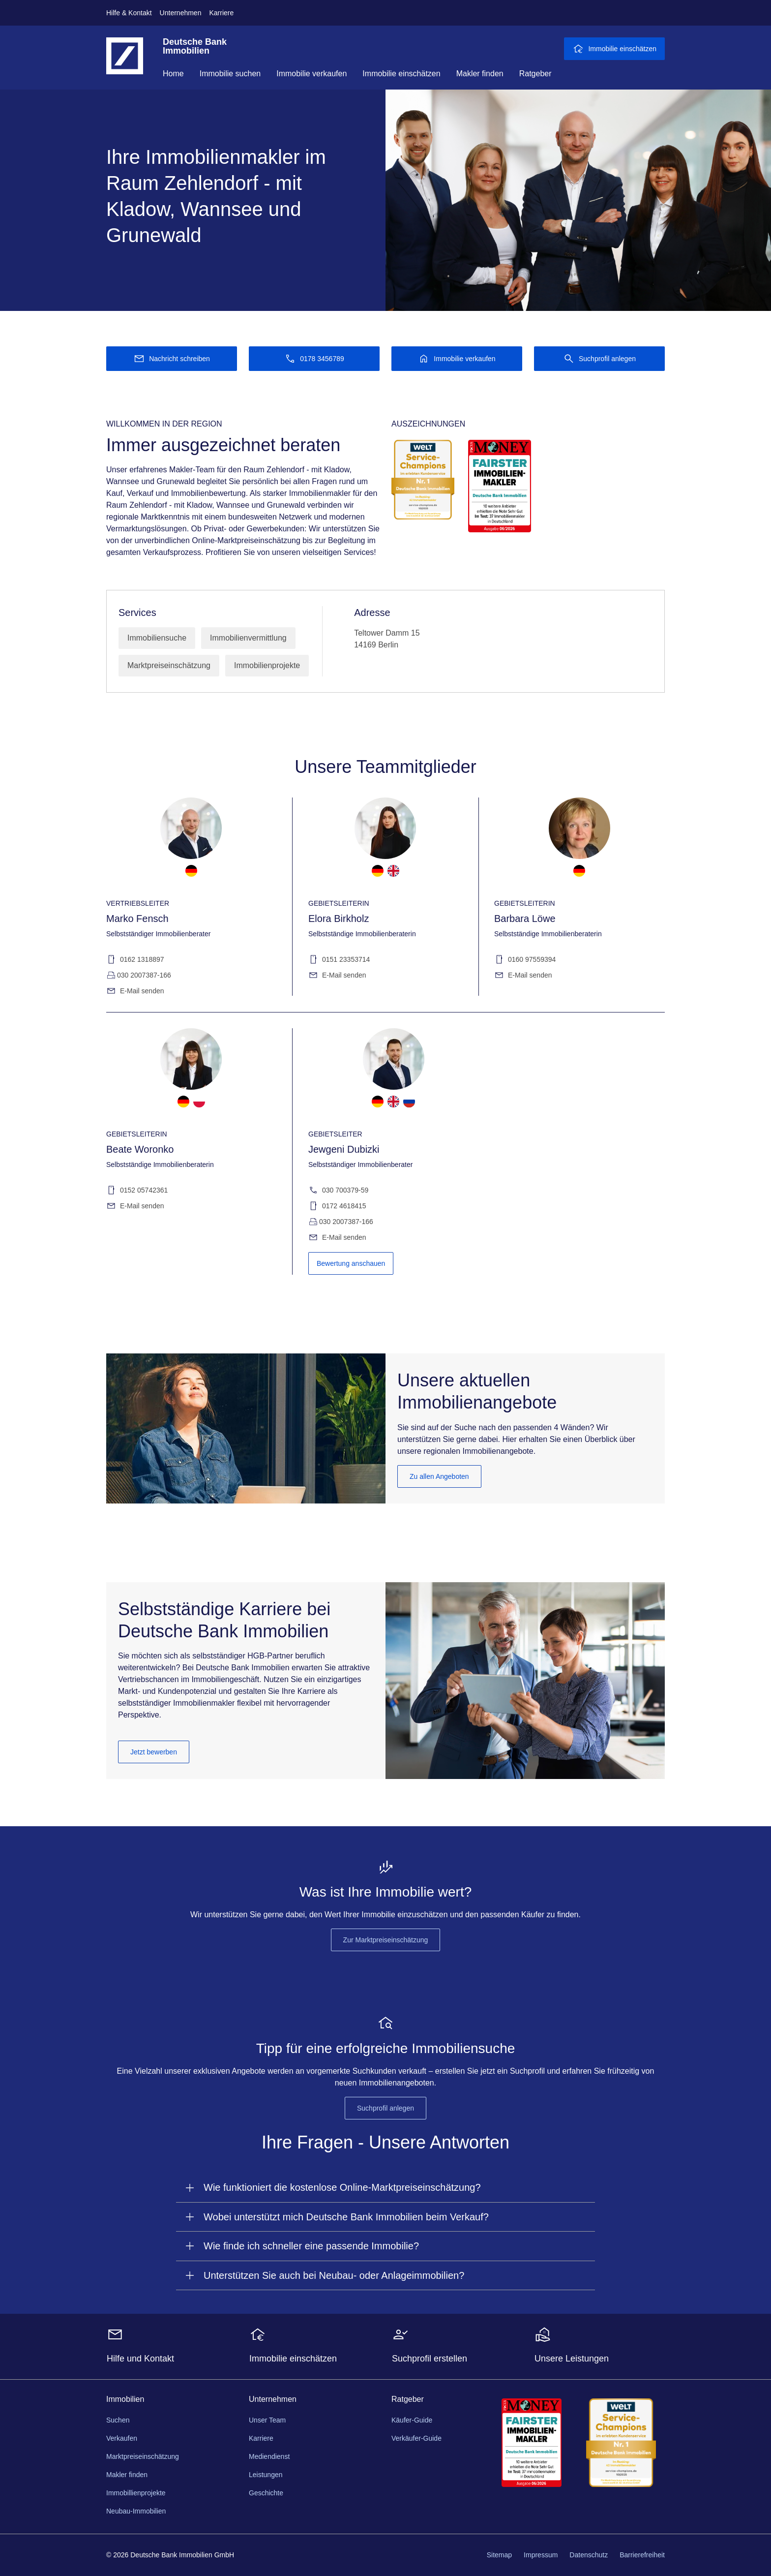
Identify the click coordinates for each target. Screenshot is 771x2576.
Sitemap (499, 2555)
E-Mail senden (135, 991)
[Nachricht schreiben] (171, 358)
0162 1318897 (135, 960)
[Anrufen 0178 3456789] (314, 358)
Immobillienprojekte (136, 2493)
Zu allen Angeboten (439, 1476)
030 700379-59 (338, 1190)
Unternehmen (181, 13)
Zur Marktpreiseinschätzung (385, 1940)
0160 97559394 (525, 960)
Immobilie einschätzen (401, 73)
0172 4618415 (337, 1206)
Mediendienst (269, 2456)
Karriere (221, 13)
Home (173, 73)
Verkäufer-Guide (416, 2438)
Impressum (541, 2555)
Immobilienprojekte (267, 665)
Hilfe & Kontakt (129, 13)
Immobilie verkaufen (311, 73)
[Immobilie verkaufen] (456, 358)
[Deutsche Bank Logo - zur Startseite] (124, 63)
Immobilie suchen (230, 73)
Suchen (117, 2420)
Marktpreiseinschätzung (168, 665)
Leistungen (266, 2475)
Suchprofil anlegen (385, 2108)
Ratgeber (535, 73)
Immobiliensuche (156, 638)
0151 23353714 (339, 960)
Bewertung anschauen (351, 1263)
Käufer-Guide (411, 2420)
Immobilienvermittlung (248, 638)
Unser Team (267, 2420)
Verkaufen (121, 2438)
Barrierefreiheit (642, 2555)
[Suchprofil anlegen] (599, 358)
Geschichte (266, 2493)
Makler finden (480, 73)
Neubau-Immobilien (136, 2511)
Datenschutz (588, 2555)
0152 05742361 (137, 1190)
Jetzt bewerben (153, 1752)
